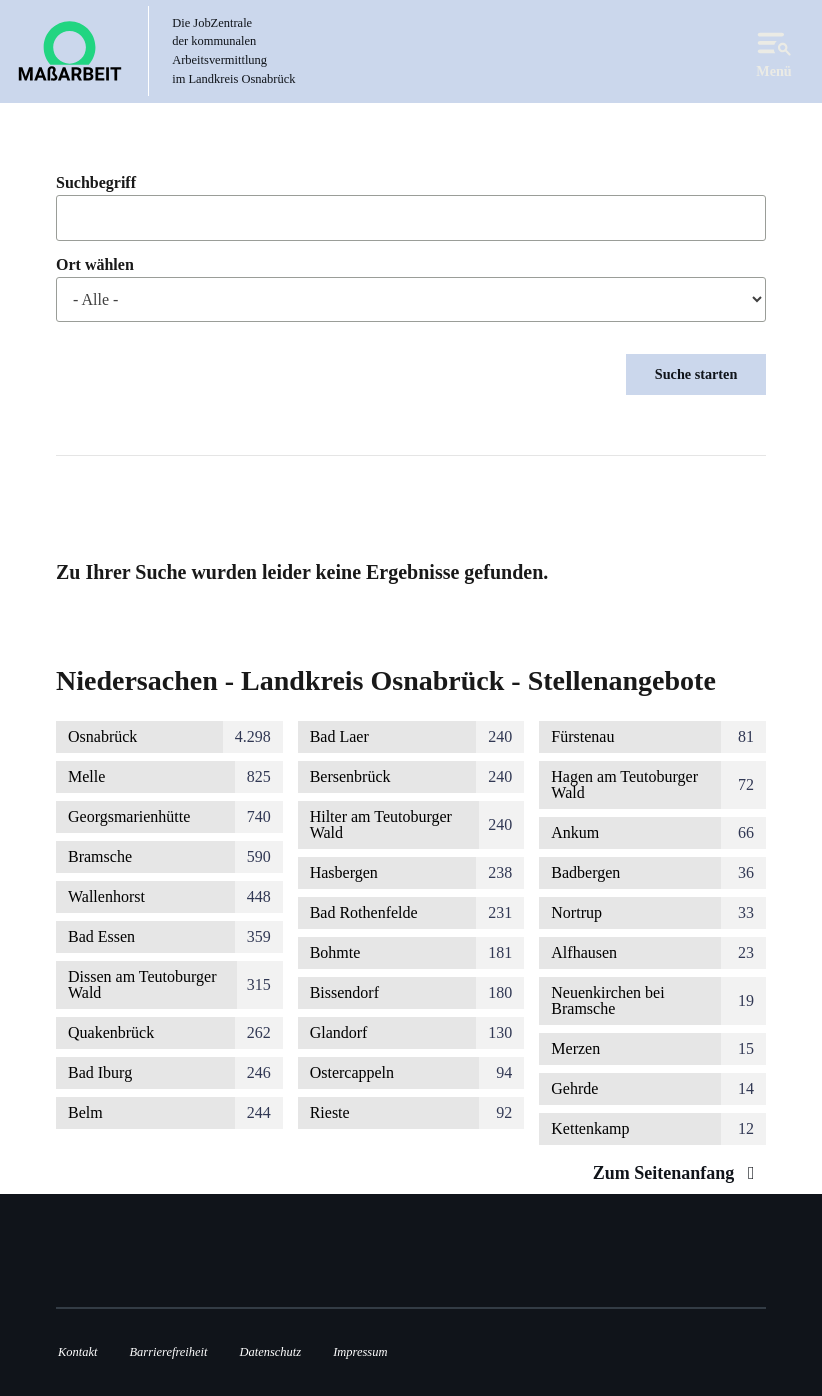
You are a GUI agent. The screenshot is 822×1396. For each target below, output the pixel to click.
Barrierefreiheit (168, 1352)
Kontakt (77, 1352)
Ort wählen (95, 265)
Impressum (360, 1352)
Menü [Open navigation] (774, 51)
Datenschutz (271, 1352)
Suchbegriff (96, 183)
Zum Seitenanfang (678, 1173)
